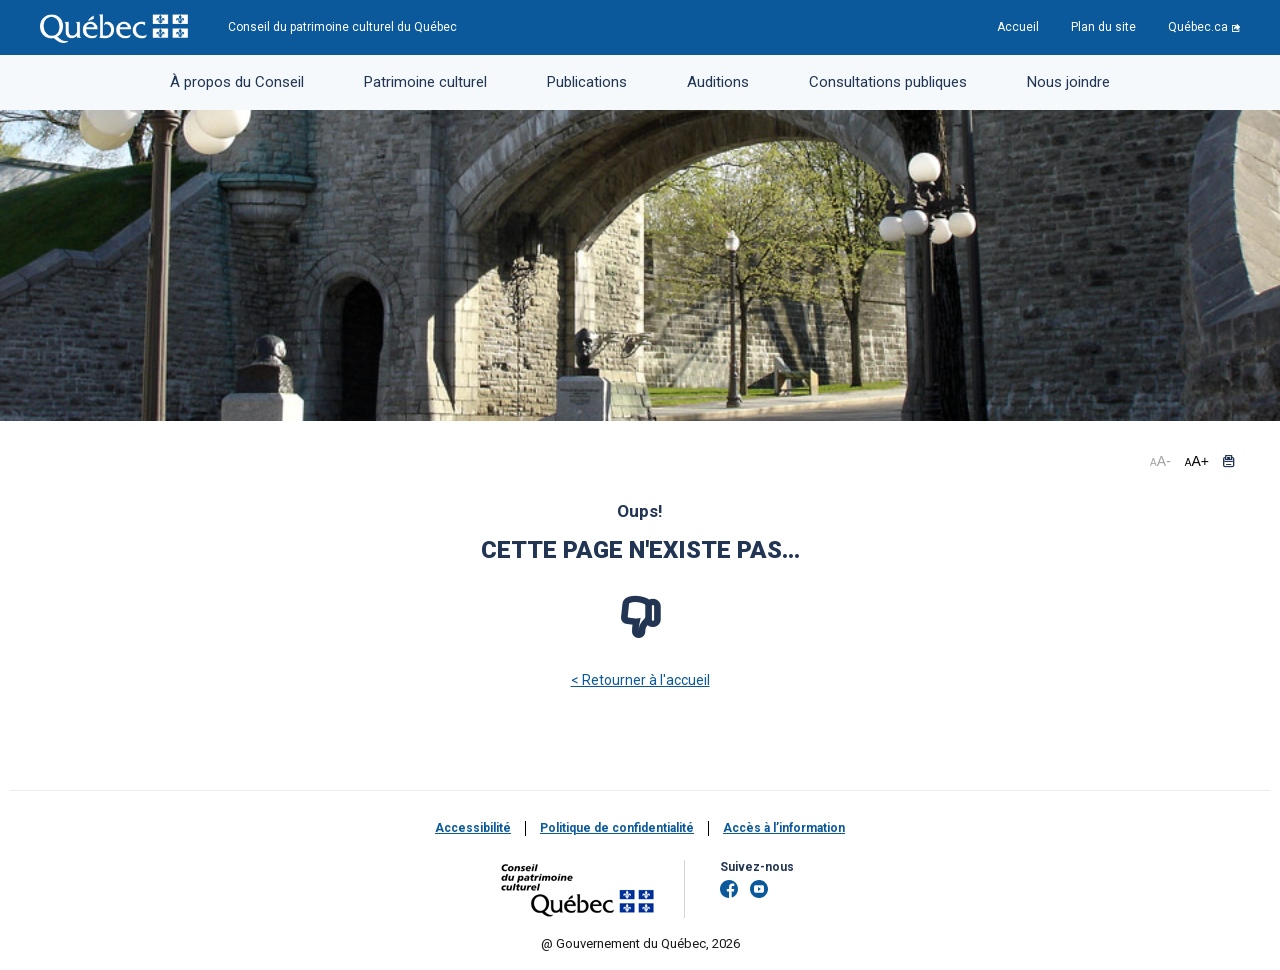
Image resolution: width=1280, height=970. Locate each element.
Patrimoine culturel (425, 82)
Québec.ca (1198, 27)
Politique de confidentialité (617, 828)
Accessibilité (473, 828)
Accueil (1018, 27)
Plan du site (1103, 27)
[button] (1228, 461)
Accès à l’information (784, 828)
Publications (587, 82)
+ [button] (1197, 461)
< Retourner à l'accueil (640, 680)
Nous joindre (1068, 82)
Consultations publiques (888, 82)
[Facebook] (729, 889)
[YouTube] (759, 889)
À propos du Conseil (237, 82)
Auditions (718, 82)
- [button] (1160, 461)
